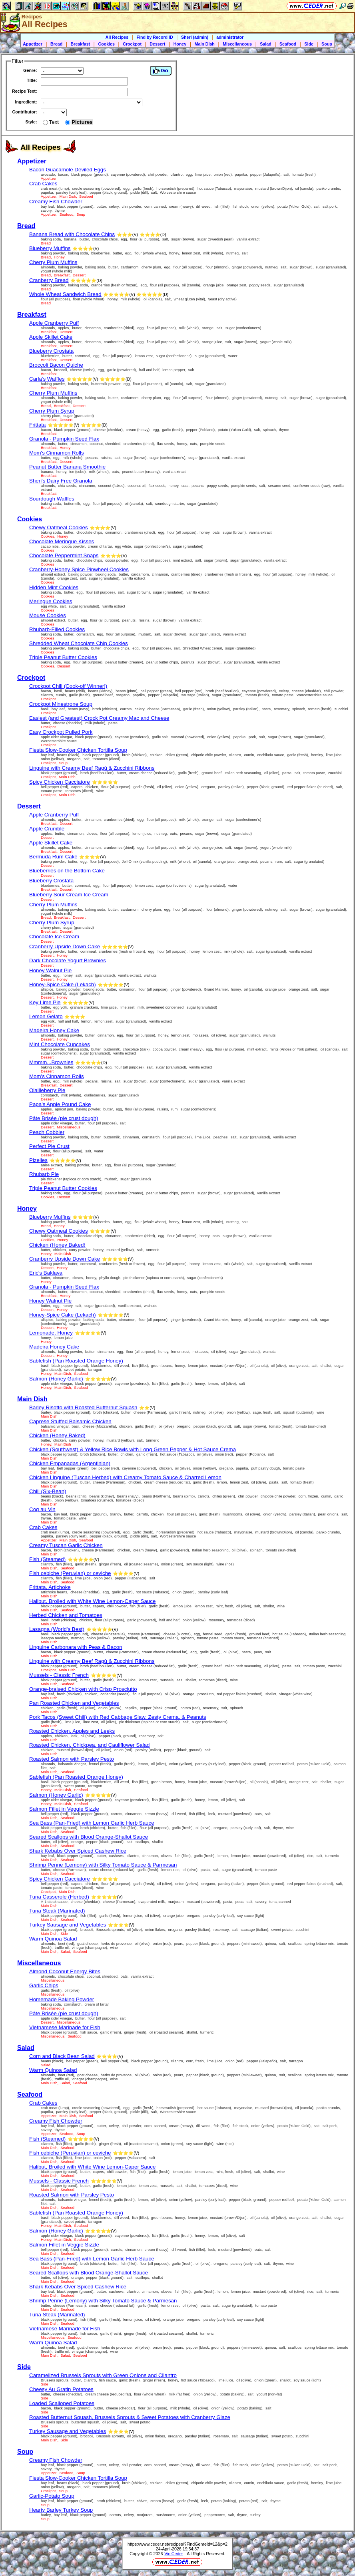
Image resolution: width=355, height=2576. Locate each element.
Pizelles (38, 1160)
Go (160, 71)
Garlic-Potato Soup (51, 2496)
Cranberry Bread (49, 280)
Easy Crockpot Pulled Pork (61, 732)
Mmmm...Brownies (51, 1062)
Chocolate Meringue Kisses (61, 541)
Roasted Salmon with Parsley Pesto (71, 1759)
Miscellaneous (237, 44)
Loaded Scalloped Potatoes (61, 2403)
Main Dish (205, 44)
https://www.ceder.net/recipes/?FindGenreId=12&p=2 (177, 2544)
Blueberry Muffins (49, 248)
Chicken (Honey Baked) (57, 1245)
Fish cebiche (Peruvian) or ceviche (70, 1573)
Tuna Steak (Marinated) (57, 1911)
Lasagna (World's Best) (56, 1629)
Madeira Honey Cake (54, 1030)
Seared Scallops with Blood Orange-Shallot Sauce (88, 1837)
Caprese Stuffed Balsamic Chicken (70, 1421)
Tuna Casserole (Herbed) (59, 1897)
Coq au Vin (42, 1509)
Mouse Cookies (47, 615)
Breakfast (80, 44)
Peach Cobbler (46, 1132)
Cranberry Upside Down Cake (64, 946)
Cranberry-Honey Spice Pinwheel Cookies (79, 569)
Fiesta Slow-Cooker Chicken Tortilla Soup (78, 750)
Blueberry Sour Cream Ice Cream (68, 895)
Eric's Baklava (45, 1273)
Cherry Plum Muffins (53, 262)
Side (308, 44)
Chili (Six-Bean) (47, 1491)
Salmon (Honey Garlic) (56, 1379)
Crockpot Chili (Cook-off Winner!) (68, 686)
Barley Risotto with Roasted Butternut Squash (83, 1407)
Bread (56, 44)
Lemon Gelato (46, 1016)
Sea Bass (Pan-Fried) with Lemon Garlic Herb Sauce (91, 1823)
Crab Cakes (43, 184)
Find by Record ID (154, 37)
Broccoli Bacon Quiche (56, 365)
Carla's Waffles (46, 379)
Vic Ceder (173, 2553)
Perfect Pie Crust (49, 1146)
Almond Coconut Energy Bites (64, 1971)
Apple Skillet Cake (50, 337)
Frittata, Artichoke (50, 1587)
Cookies (106, 44)
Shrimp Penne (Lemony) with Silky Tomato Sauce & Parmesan (103, 1865)
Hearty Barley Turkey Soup (61, 2510)
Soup (326, 44)
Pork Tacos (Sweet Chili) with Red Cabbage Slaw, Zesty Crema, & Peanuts (117, 1717)
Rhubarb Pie (44, 1174)
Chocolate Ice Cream (54, 936)
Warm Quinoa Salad (53, 1939)
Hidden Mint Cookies (53, 587)
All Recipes (117, 37)
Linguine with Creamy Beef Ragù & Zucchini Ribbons (91, 768)
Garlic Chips (43, 1985)
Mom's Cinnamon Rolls (56, 453)
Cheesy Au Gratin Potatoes (61, 2389)
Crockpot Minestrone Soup (60, 704)
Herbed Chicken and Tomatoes (65, 1615)
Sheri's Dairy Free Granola (60, 481)
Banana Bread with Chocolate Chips (72, 234)
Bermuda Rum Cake (53, 857)
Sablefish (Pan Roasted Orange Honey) (76, 1361)
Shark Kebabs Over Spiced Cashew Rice (77, 1851)
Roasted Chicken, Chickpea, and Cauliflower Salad (89, 1745)
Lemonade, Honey (51, 1333)
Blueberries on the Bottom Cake (67, 871)
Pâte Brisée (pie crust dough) (63, 1118)
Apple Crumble (46, 829)
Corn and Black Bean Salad (62, 2056)
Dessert (157, 44)
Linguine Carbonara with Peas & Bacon (75, 1647)
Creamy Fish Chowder (55, 202)
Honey (180, 44)
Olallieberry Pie (47, 1090)
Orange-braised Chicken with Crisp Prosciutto (83, 1689)
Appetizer (32, 44)
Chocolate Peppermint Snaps (63, 555)
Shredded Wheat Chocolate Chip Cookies (78, 643)
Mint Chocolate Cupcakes (59, 1044)
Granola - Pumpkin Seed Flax (64, 439)
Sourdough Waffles (51, 499)
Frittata (37, 425)
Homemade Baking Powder (61, 1999)
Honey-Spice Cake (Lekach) (62, 984)
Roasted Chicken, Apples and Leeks (72, 1731)
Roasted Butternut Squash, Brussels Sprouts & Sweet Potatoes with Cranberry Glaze (129, 2417)
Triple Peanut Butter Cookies (63, 657)
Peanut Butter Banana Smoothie (67, 467)
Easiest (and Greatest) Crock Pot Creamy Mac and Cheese (99, 718)
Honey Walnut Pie (50, 970)
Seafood (287, 44)
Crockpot (132, 44)
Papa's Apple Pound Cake (60, 1104)
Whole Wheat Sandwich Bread (65, 294)
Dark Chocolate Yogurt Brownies (67, 960)
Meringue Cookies (50, 601)
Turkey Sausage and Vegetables (67, 1925)
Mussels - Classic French (59, 1675)
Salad (265, 44)
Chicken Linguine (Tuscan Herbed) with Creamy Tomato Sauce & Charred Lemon (125, 1477)
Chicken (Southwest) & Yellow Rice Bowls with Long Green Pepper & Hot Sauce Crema (132, 1449)
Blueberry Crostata (51, 351)
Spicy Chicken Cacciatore (59, 782)
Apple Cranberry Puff (54, 323)
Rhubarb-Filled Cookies (57, 629)
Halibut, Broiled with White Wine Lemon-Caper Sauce (92, 1601)
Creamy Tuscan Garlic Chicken (66, 1545)
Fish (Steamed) (47, 1559)
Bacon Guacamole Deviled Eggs (67, 170)
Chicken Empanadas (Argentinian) (69, 1463)
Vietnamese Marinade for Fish (64, 2027)
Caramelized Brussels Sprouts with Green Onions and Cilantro (103, 2375)
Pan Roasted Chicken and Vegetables (74, 1703)
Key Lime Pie (45, 1002)
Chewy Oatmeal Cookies (58, 527)
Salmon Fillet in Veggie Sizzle (64, 1809)
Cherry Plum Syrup (51, 411)
